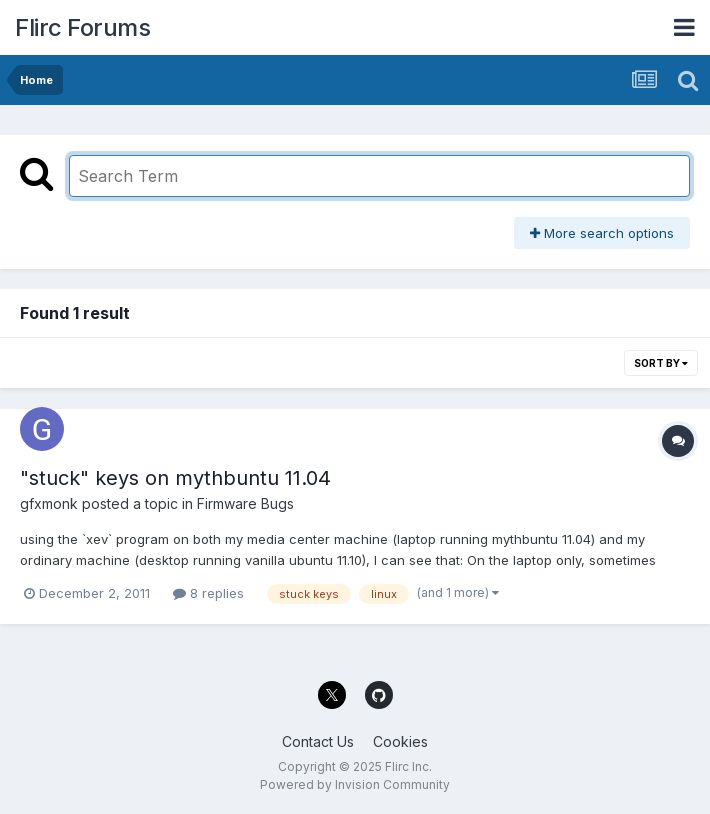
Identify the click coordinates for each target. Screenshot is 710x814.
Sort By (661, 363)
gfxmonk (49, 503)
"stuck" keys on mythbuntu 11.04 (175, 478)
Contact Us (318, 741)
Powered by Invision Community (355, 784)
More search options (602, 233)
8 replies (208, 593)
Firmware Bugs (245, 503)
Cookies (400, 741)
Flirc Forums (82, 27)
